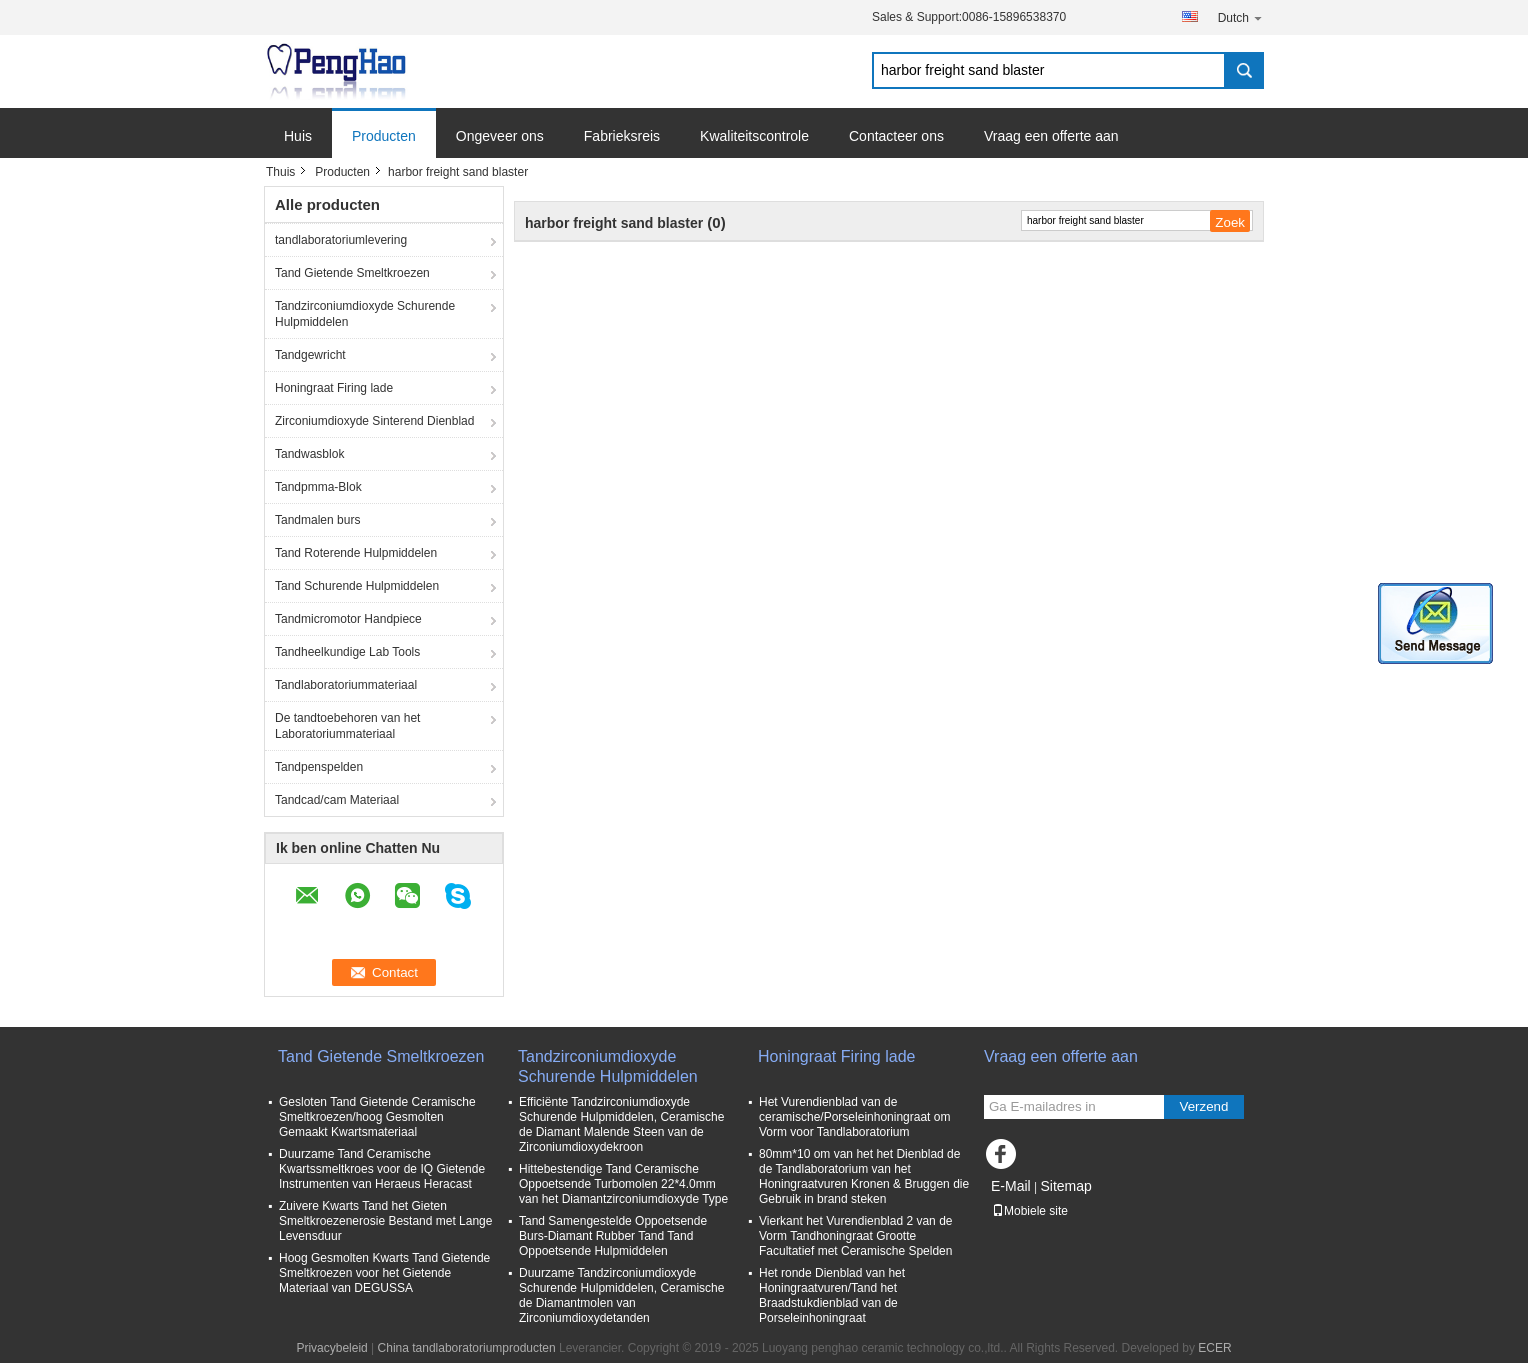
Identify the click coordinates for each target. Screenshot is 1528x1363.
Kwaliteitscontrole (754, 136)
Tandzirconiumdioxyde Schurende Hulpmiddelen (365, 314)
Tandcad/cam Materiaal (337, 800)
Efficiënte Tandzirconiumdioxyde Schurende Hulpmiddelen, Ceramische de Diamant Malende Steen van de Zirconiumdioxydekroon (621, 1124)
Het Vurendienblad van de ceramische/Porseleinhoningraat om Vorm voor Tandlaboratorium (854, 1117)
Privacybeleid (331, 1348)
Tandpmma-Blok (318, 487)
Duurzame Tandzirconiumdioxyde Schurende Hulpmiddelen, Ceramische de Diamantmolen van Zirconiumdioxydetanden (621, 1295)
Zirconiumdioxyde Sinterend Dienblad (374, 421)
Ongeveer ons (500, 136)
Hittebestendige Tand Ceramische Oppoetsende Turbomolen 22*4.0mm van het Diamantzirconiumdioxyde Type (623, 1184)
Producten (384, 136)
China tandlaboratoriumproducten (467, 1348)
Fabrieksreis (622, 136)
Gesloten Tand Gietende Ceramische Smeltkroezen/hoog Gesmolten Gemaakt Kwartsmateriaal (377, 1117)
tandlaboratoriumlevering (341, 240)
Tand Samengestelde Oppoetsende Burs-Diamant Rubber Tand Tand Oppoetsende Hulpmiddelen (613, 1236)
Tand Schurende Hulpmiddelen (357, 586)
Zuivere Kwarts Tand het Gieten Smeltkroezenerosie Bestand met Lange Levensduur (385, 1221)
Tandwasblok (309, 454)
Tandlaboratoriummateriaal (346, 685)
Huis (298, 136)
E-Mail (1011, 1186)
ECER (1214, 1348)
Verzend (1204, 1106)
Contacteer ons (896, 136)
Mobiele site (1030, 1211)
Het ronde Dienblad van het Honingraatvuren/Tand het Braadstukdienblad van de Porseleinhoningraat (832, 1295)
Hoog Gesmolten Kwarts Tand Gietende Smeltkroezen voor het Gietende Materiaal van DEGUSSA (384, 1273)
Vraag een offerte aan (1051, 136)
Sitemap (1065, 1186)
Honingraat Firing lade (334, 388)
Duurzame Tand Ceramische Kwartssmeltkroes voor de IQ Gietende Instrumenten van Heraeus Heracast (382, 1169)
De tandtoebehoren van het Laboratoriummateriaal (347, 726)
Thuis (280, 172)
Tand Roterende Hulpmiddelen (356, 553)
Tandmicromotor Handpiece (348, 619)
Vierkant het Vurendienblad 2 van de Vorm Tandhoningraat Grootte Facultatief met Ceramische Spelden (855, 1236)
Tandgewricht (310, 355)
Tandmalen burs (317, 520)
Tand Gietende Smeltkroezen (352, 273)
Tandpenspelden (319, 767)
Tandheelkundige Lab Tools (347, 652)
